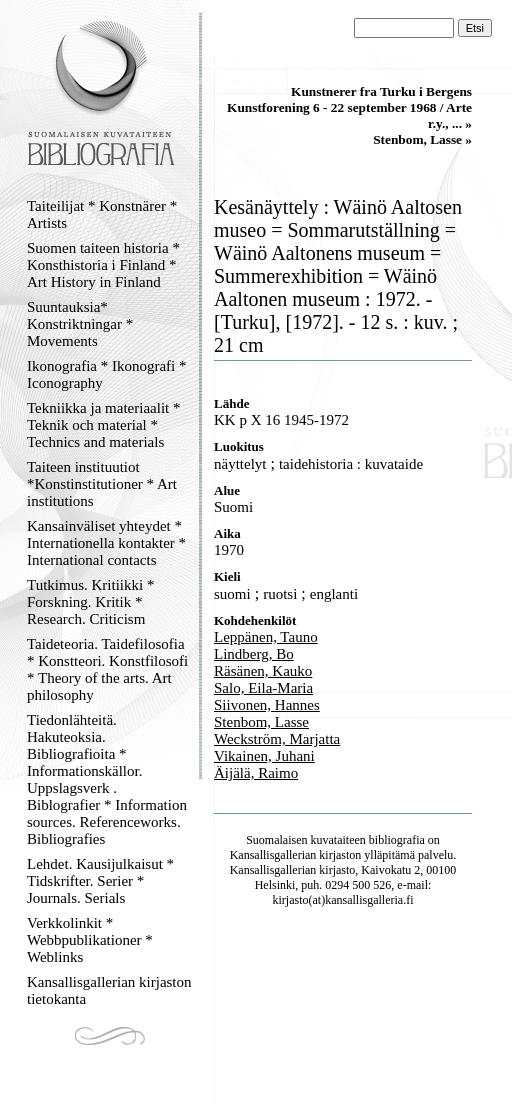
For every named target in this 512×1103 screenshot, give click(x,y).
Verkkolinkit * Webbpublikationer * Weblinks (90, 940)
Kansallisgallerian (273, 855)
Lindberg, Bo (254, 654)
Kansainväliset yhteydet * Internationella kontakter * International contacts (106, 543)
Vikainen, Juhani (264, 756)
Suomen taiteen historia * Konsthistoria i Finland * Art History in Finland (103, 265)
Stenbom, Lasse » (422, 139)
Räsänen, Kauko (263, 671)
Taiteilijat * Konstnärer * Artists (102, 214)
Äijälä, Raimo (256, 773)
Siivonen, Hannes (267, 705)
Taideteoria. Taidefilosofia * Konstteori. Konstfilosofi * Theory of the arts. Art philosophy (107, 669)
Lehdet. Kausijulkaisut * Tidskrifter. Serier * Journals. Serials (100, 881)
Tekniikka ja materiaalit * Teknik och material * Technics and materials (103, 425)
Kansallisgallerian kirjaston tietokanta (109, 990)
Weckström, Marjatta (277, 739)
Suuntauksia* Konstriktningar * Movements (80, 324)
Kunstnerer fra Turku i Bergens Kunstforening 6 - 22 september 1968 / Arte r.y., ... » (349, 107)
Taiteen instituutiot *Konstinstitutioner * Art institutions (102, 484)
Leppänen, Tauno (266, 637)
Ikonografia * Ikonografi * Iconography (107, 374)
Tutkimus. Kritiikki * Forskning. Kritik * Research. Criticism (90, 602)
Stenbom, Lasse (261, 722)
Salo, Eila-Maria (263, 688)
